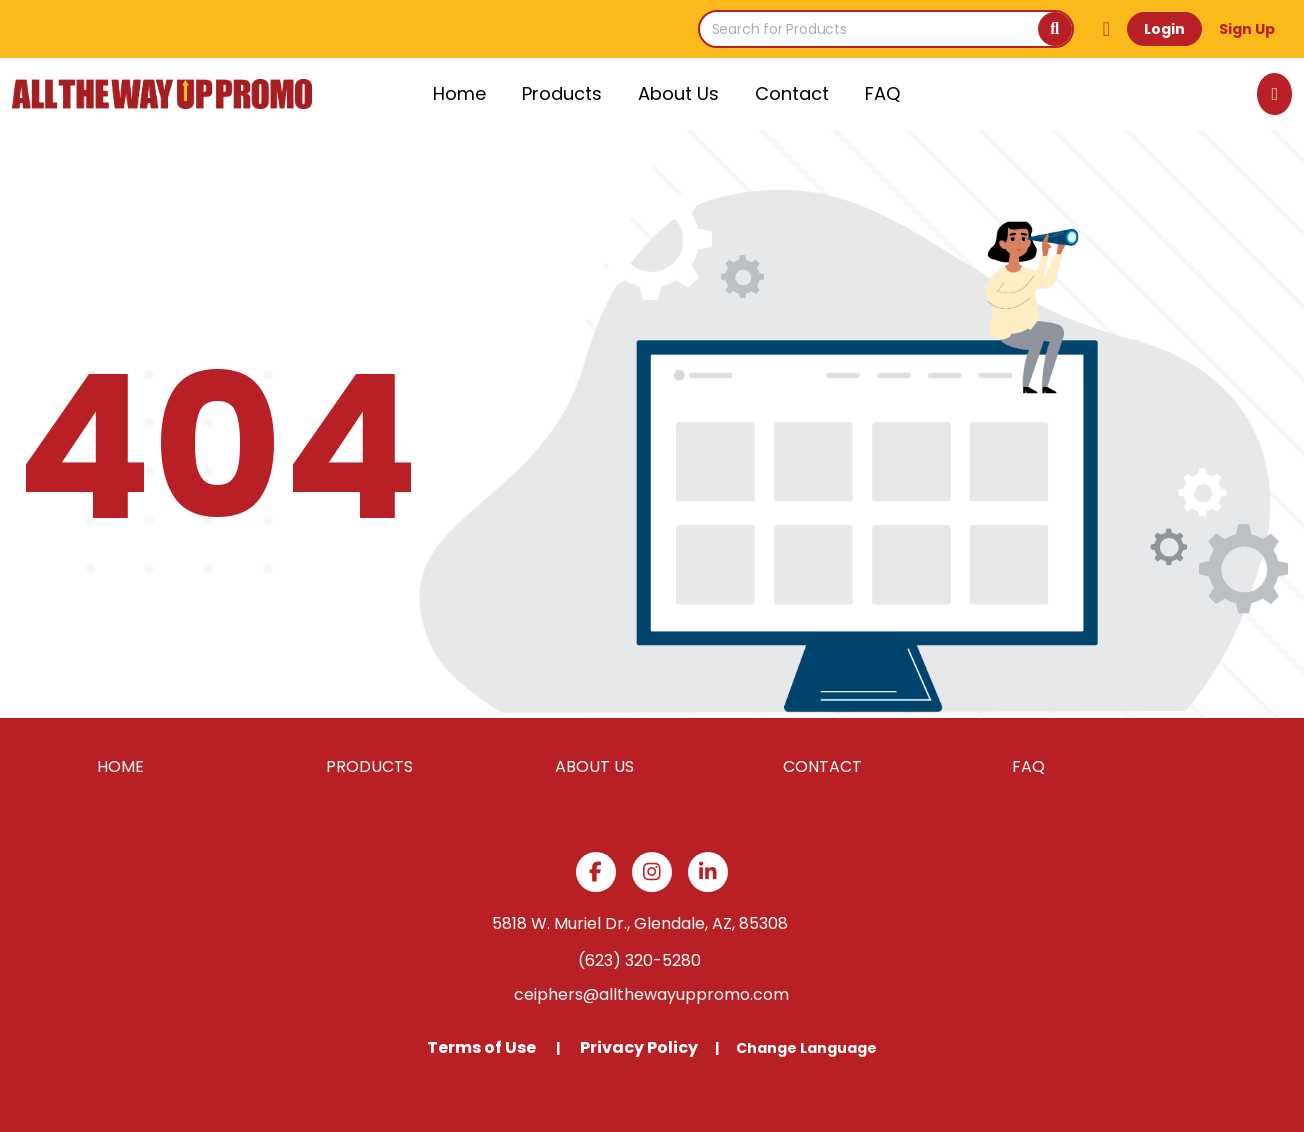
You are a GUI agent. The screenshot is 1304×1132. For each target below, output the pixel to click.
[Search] (1055, 29)
